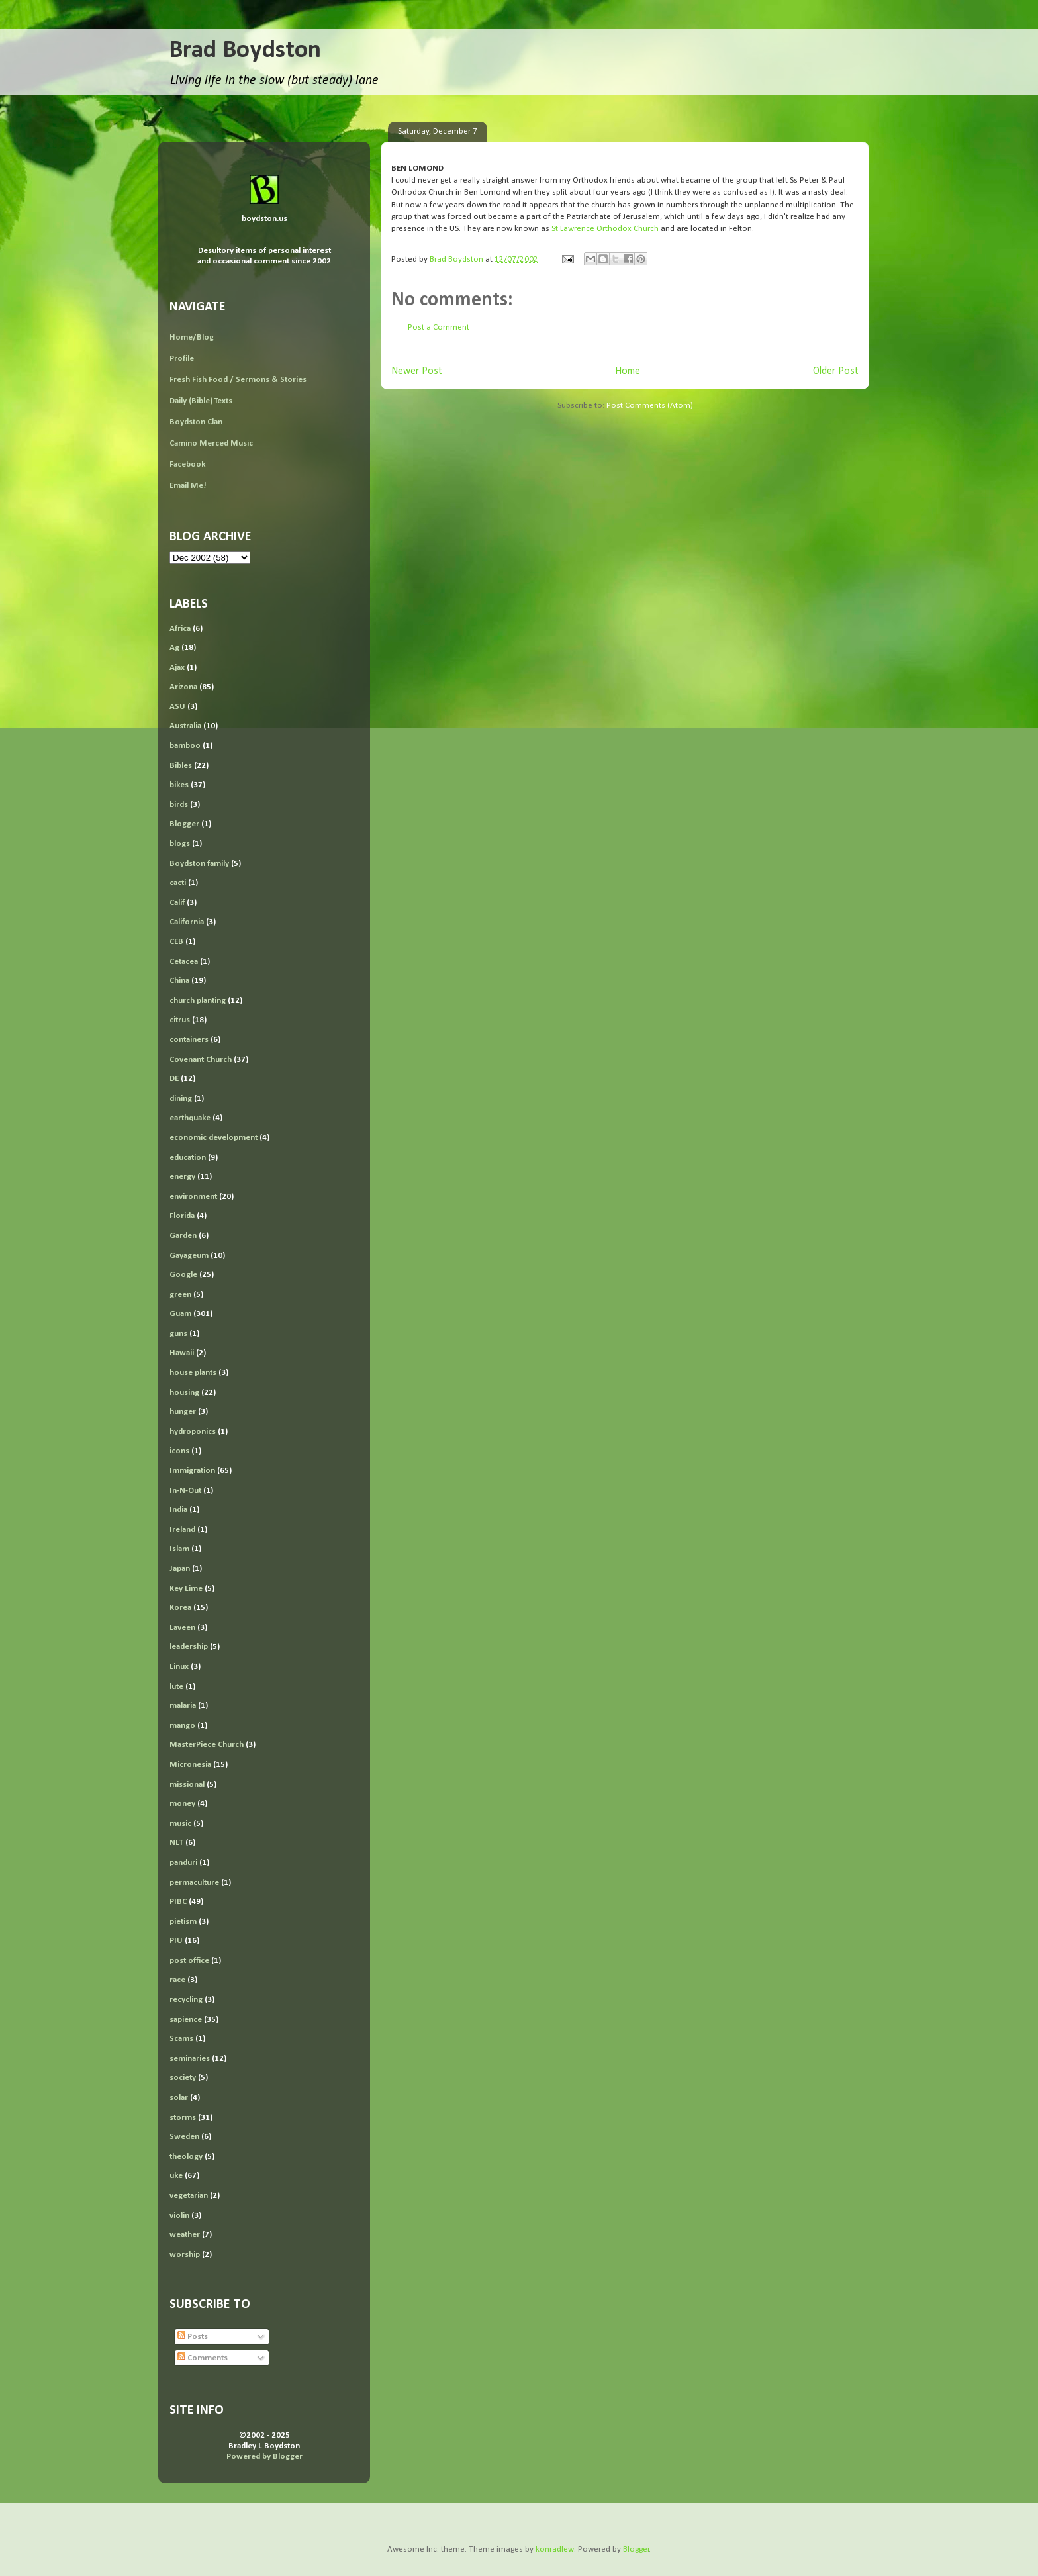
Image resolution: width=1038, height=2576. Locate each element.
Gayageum (189, 1255)
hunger (182, 1411)
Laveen (182, 1627)
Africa (180, 628)
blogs (179, 843)
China (179, 981)
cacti (177, 883)
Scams (181, 2038)
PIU (176, 1940)
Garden (183, 1235)
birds (178, 804)
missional (187, 1784)
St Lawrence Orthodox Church (605, 228)
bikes (179, 785)
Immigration (192, 1470)
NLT (176, 1842)
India (178, 1509)
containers (189, 1039)
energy (182, 1176)
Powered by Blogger (264, 2456)
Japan (179, 1568)
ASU (177, 706)
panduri (183, 1862)
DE (174, 1078)
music (180, 1823)
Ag (174, 648)
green (180, 1294)
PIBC (178, 1901)
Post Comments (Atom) (649, 405)
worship (184, 2254)
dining (180, 1098)
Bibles (180, 765)
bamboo (185, 745)
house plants (192, 1372)
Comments (202, 2358)
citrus (179, 1020)
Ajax (177, 667)
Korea (180, 1607)
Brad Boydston (245, 51)
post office (189, 1960)
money (182, 1803)
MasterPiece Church (206, 1745)
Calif (177, 902)
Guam (180, 1314)
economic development (213, 1137)
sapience (185, 2019)
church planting (197, 1000)
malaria (182, 1705)
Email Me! (188, 485)
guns (178, 1333)
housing (184, 1392)
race (177, 1980)
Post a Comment (438, 327)
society (182, 2078)
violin (179, 2215)
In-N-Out (185, 1490)
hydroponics (192, 1431)
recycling (186, 1999)
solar (178, 2097)
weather (184, 2234)
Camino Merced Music (211, 443)
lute (176, 1686)
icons (179, 1451)
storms (182, 2117)
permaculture (194, 1882)
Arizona (183, 687)
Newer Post (416, 371)
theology (186, 2156)
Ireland (182, 1529)
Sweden (184, 2136)
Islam (179, 1549)
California (186, 922)
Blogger (184, 824)
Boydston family (199, 863)
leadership (188, 1647)
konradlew (555, 2549)
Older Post (836, 371)
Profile (181, 358)
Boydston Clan (195, 422)
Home (627, 371)
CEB (176, 941)
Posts (192, 2336)
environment (193, 1196)
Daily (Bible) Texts (200, 401)
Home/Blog (191, 337)
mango (182, 1725)
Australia (185, 726)
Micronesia (190, 1764)
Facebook (187, 464)
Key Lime (186, 1588)
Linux (179, 1666)
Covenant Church (200, 1059)
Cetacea (183, 961)
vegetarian (188, 2195)
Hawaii (181, 1353)
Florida (182, 1216)
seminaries (189, 2058)
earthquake (190, 1118)
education (187, 1157)
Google (183, 1274)
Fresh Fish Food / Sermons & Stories (238, 379)
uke (176, 2175)
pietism (183, 1921)
